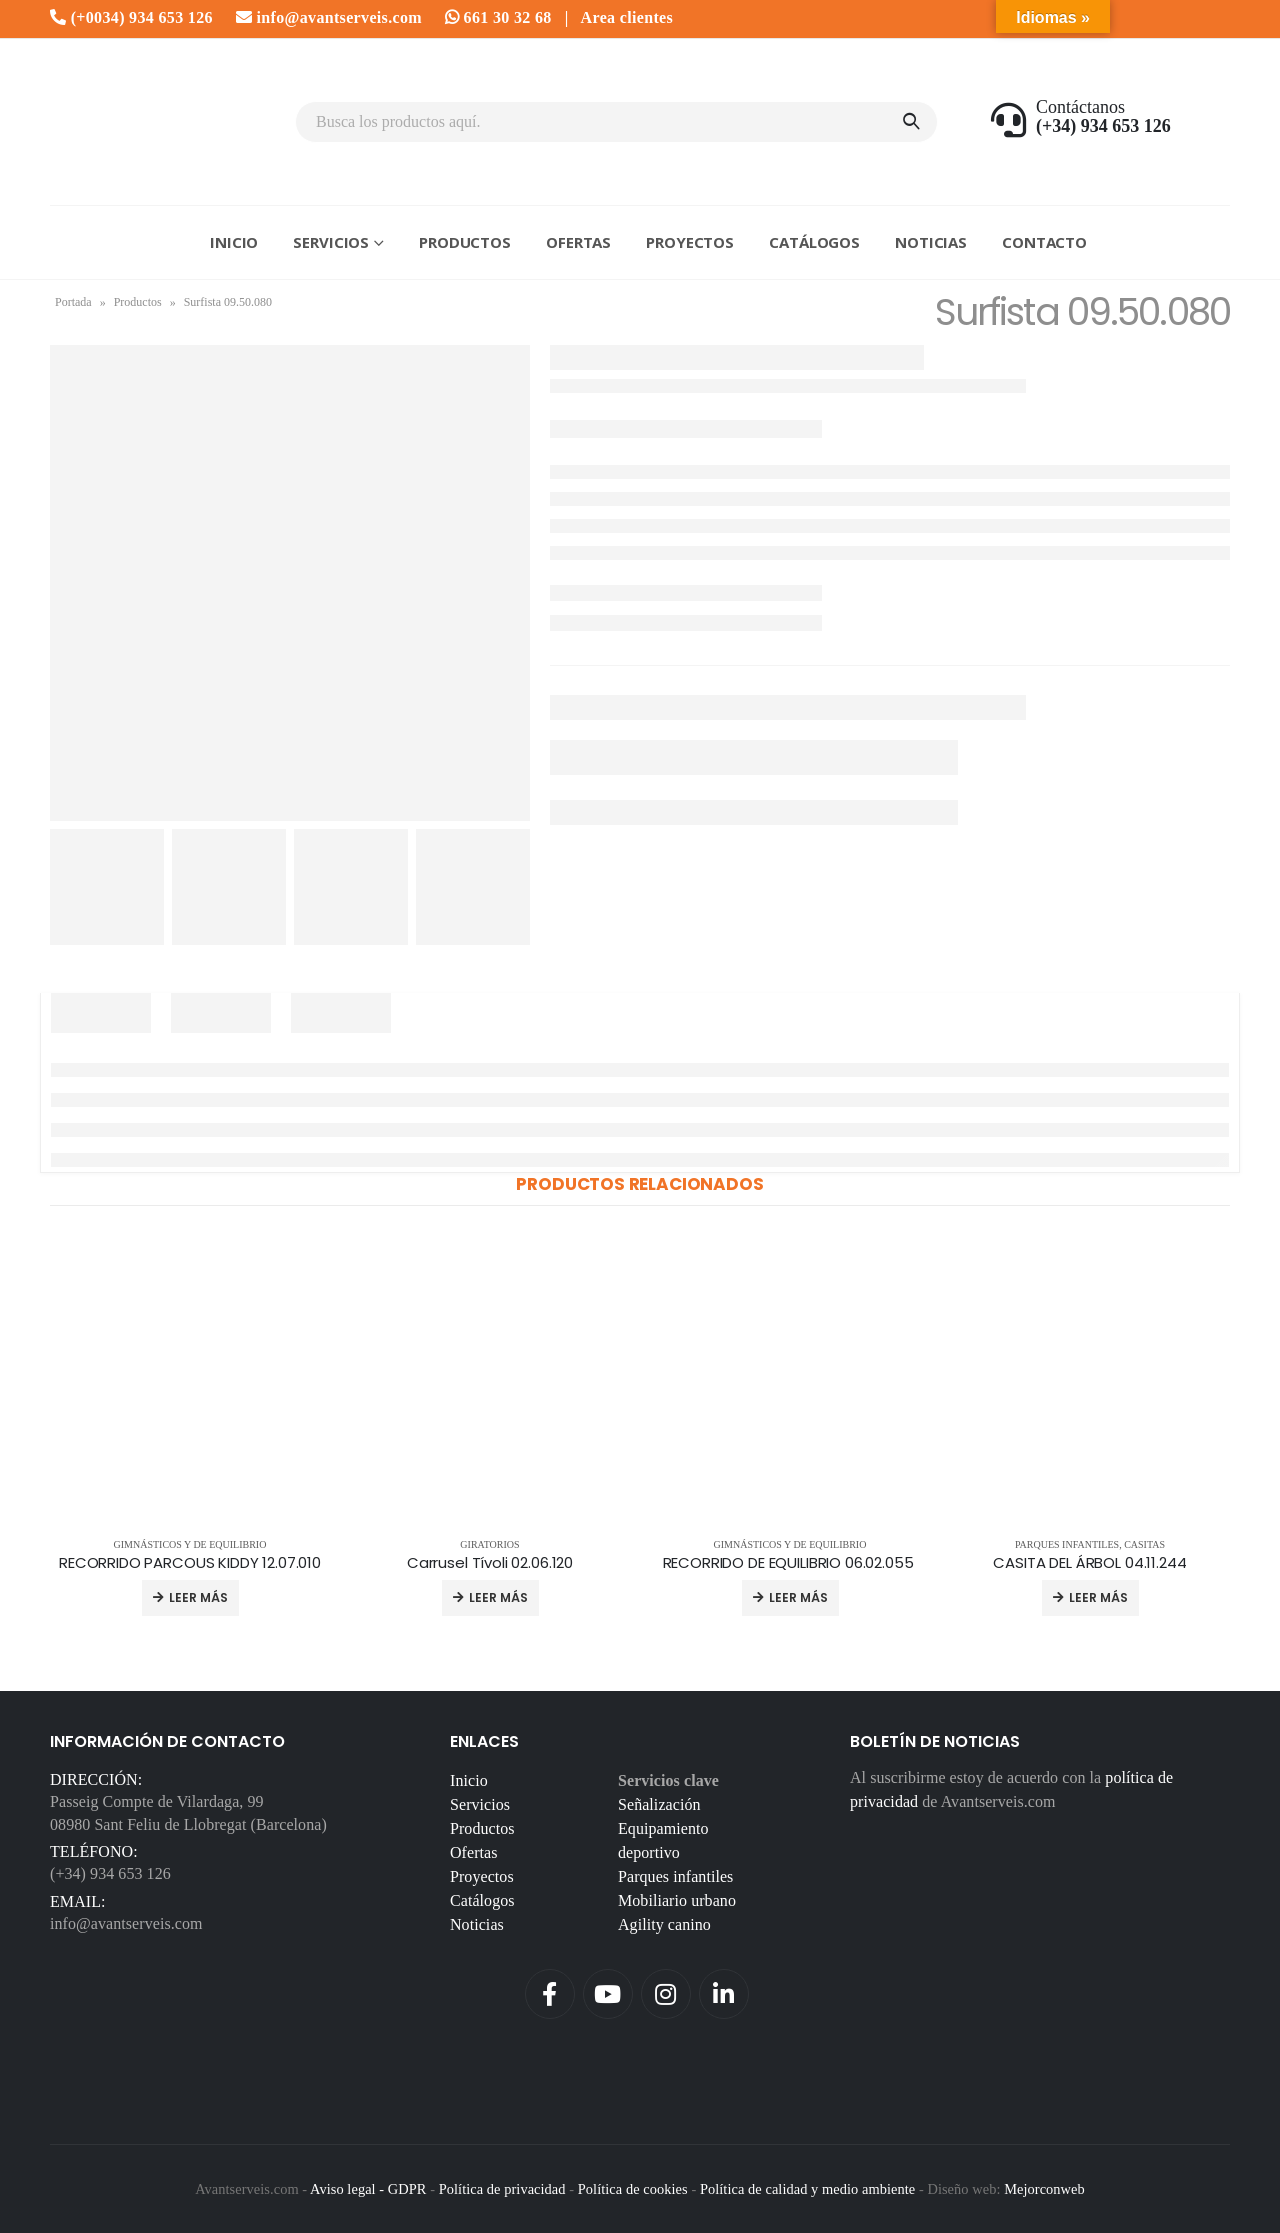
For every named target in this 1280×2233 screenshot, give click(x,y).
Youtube (608, 1994)
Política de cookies (633, 2189)
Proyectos (690, 242)
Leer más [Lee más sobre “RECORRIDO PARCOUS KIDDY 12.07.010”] (198, 1597)
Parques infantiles (1067, 1544)
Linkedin (724, 1994)
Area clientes (627, 17)
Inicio (234, 242)
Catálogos (814, 242)
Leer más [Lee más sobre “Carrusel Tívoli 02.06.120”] (498, 1597)
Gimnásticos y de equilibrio (190, 1544)
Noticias (931, 242)
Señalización (659, 1804)
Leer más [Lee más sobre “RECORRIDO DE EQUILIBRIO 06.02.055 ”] (798, 1597)
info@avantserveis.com (329, 17)
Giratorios (489, 1544)
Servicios (331, 242)
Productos (465, 242)
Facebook (550, 1994)
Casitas (1144, 1544)
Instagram (666, 1994)
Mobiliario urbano (677, 1900)
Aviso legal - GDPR (368, 2189)
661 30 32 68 (498, 17)
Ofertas (578, 242)
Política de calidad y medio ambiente (807, 2189)
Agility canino (664, 1924)
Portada (73, 302)
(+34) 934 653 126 (110, 1873)
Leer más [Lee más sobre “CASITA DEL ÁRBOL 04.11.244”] (1098, 1597)
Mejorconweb (1044, 2189)
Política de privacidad (502, 2189)
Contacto (1044, 242)
